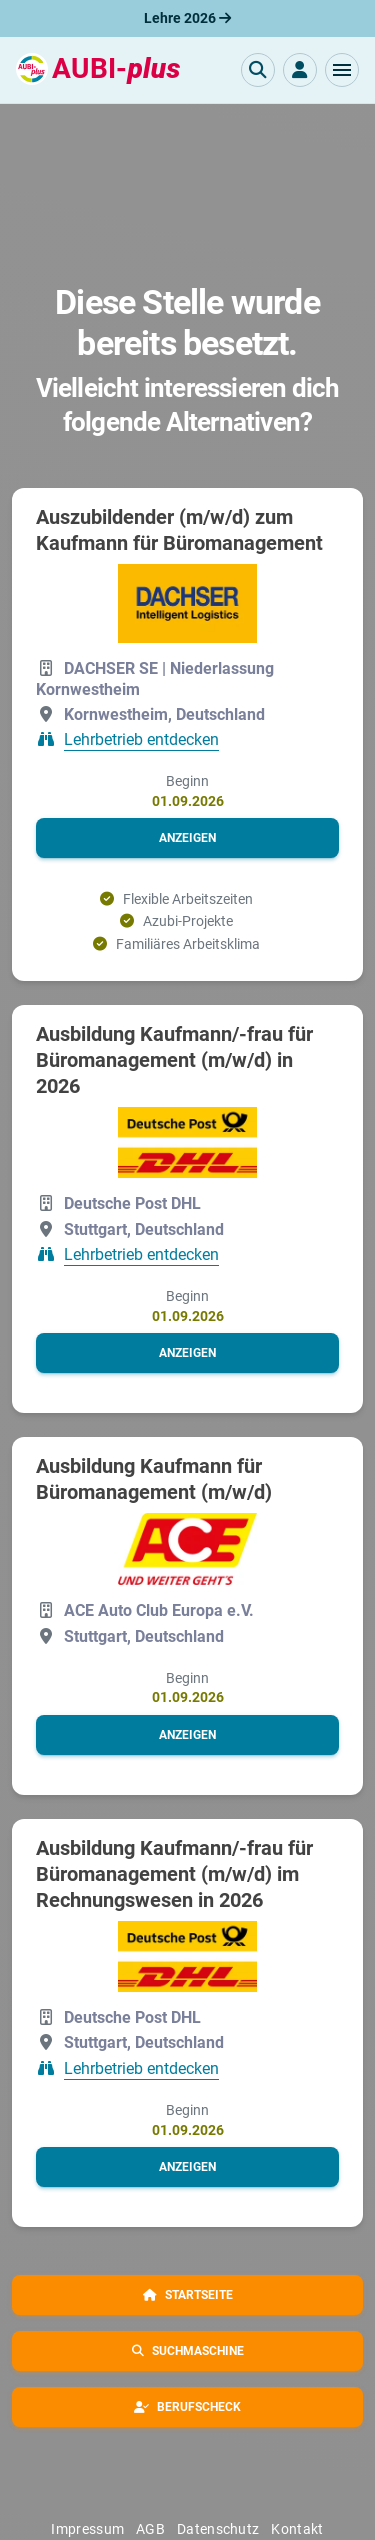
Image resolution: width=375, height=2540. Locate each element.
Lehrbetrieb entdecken (141, 739)
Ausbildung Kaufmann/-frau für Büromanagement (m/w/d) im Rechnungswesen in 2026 (174, 1874)
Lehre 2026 (187, 18)
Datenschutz (218, 2529)
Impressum (87, 2529)
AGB (150, 2529)
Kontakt (297, 2529)
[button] (342, 70)
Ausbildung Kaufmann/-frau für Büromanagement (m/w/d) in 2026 (174, 1060)
